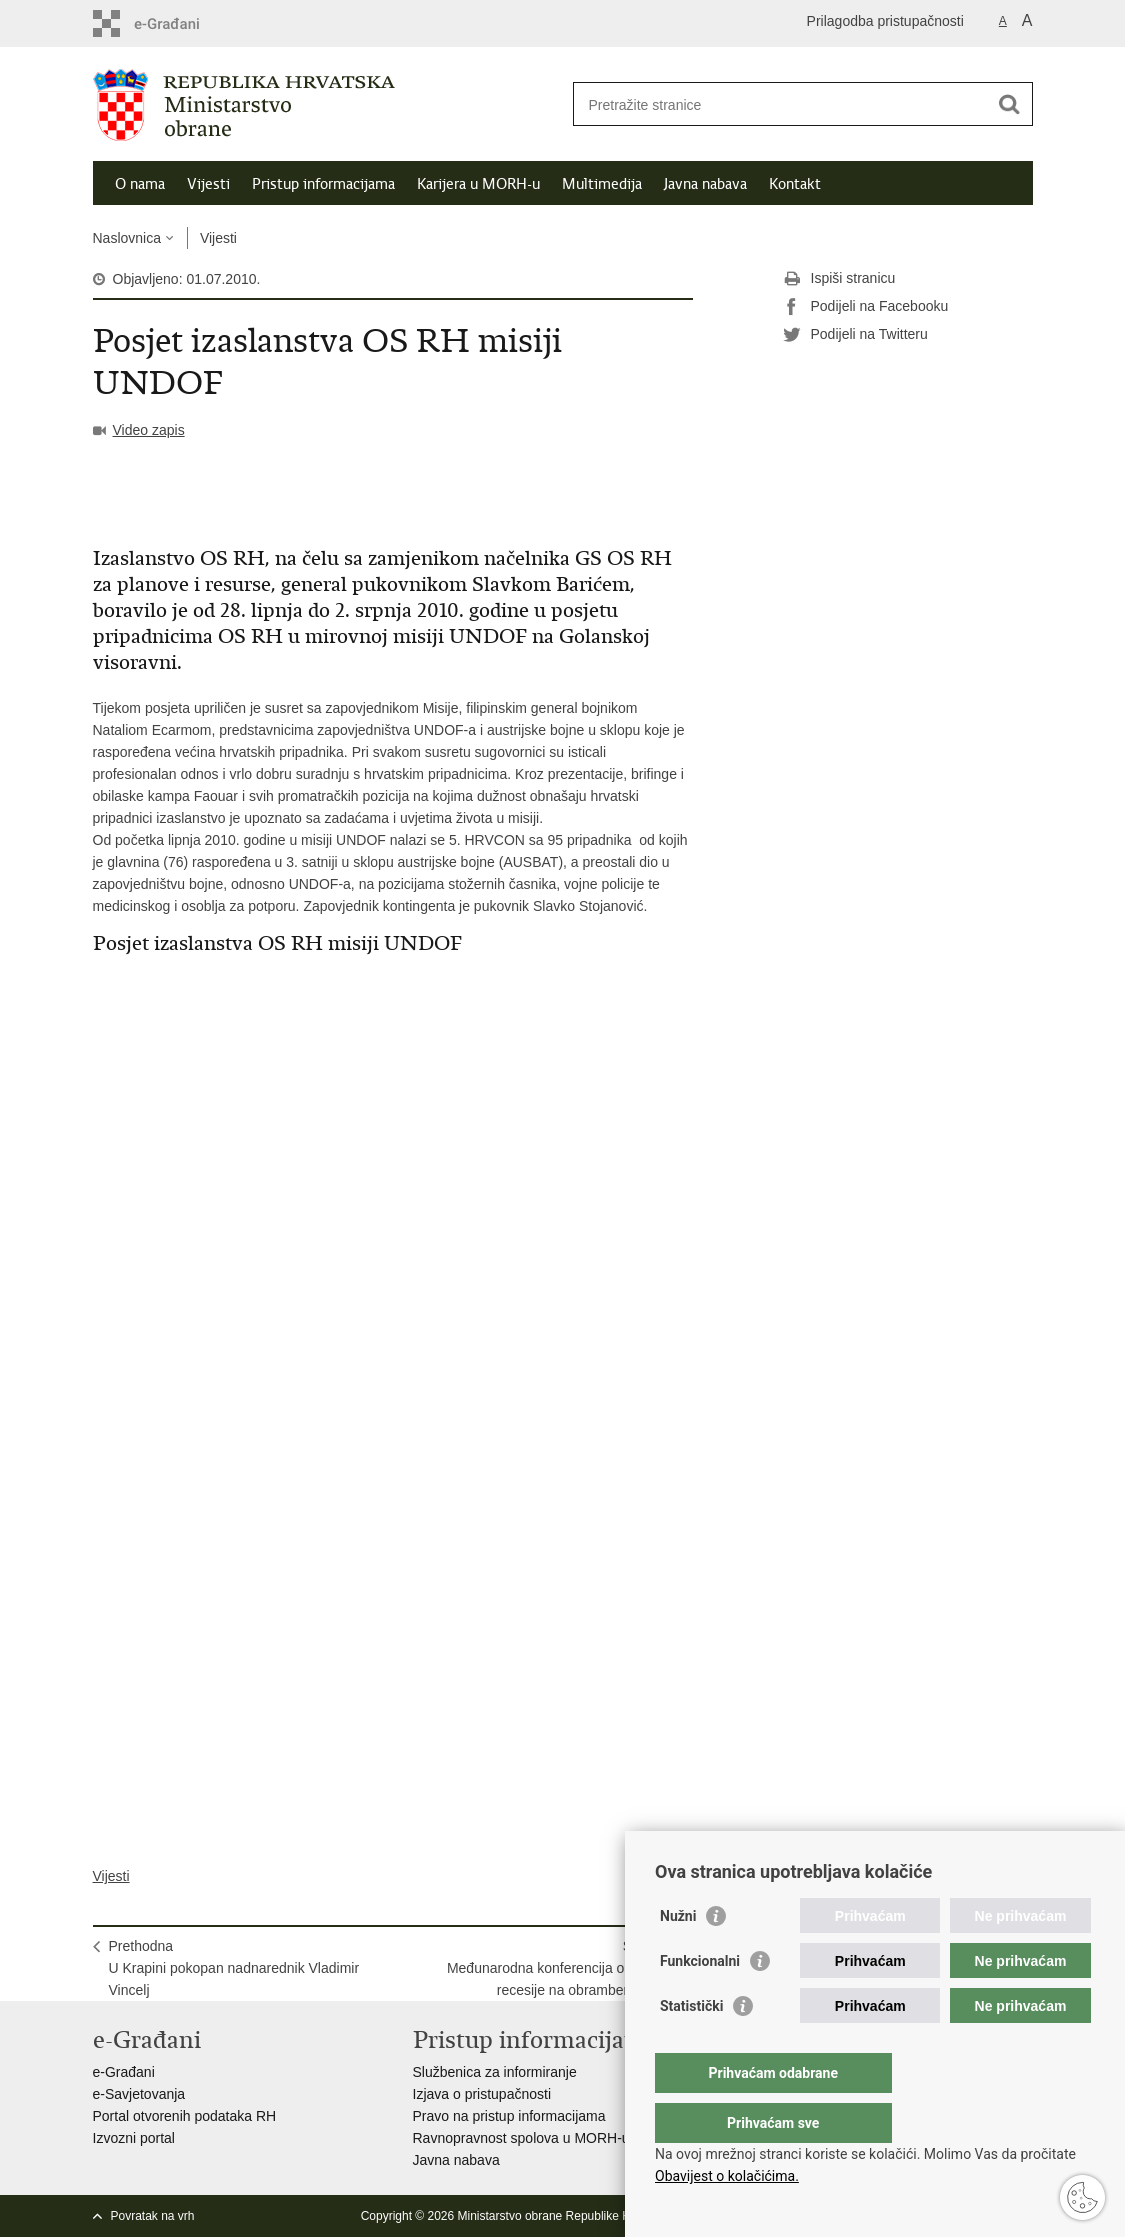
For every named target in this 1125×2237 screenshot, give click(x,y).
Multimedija (602, 184)
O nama (140, 184)
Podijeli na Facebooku (866, 307)
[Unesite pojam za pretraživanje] (781, 104)
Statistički (691, 2046)
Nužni (678, 1956)
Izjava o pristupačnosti (482, 2094)
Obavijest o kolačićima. (727, 2176)
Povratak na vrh (153, 2216)
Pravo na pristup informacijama (509, 2116)
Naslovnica (127, 238)
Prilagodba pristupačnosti (885, 21)
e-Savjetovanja (139, 2094)
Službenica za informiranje (495, 2072)
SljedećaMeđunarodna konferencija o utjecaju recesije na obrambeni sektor (562, 1968)
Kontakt (795, 184)
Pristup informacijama (323, 184)
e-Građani (124, 2072)
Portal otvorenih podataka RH (185, 2116)
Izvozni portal (134, 2138)
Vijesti (208, 184)
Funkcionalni (700, 2001)
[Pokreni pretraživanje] (1010, 104)
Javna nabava (705, 184)
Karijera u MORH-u (478, 184)
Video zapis (149, 430)
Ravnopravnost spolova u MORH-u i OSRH (547, 2138)
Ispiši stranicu (839, 279)
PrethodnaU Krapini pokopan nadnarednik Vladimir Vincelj (234, 1968)
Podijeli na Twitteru (855, 335)
